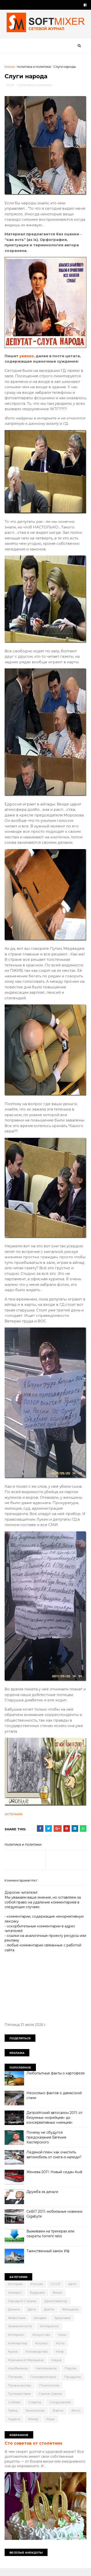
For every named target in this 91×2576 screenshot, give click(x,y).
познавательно (44, 2384)
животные (17, 2324)
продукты (73, 2384)
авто (72, 2291)
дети (32, 2316)
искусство (41, 2341)
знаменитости (20, 2333)
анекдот (15, 2299)
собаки (14, 2409)
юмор (33, 2426)
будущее (37, 2299)
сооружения (60, 2409)
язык (51, 2426)
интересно (49, 2333)
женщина (70, 2316)
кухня (13, 2358)
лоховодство (37, 2358)
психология (49, 2392)
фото (76, 2417)
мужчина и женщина (26, 2366)
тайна (13, 2417)
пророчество (20, 2392)
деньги (14, 2316)
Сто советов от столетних (34, 2449)
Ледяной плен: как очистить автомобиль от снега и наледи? (54, 2161)
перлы (70, 2375)
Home (10, 67)
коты (60, 2350)
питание (15, 2384)
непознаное (46, 2375)
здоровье (63, 2324)
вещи (57, 2299)
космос (41, 2350)
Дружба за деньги (42, 2198)
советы (35, 2409)
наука (57, 2366)
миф (60, 2358)
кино (62, 2341)
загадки (40, 2324)
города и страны (22, 2307)
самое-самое (50, 2400)
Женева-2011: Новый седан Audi (55, 2179)
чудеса (14, 2426)
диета (49, 2316)
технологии (35, 2417)
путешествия (19, 2400)
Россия (37, 2291)
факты (58, 2417)
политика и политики (34, 67)
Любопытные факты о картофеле (56, 2080)
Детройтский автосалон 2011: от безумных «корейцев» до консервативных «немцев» (55, 2124)
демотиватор (56, 2307)
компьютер (17, 2350)
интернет (16, 2341)
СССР (55, 2291)
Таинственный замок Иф (48, 2258)
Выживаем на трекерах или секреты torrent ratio (50, 2240)
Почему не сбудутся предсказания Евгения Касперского (46, 2144)
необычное (18, 2375)
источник (14, 1820)
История (15, 2291)
